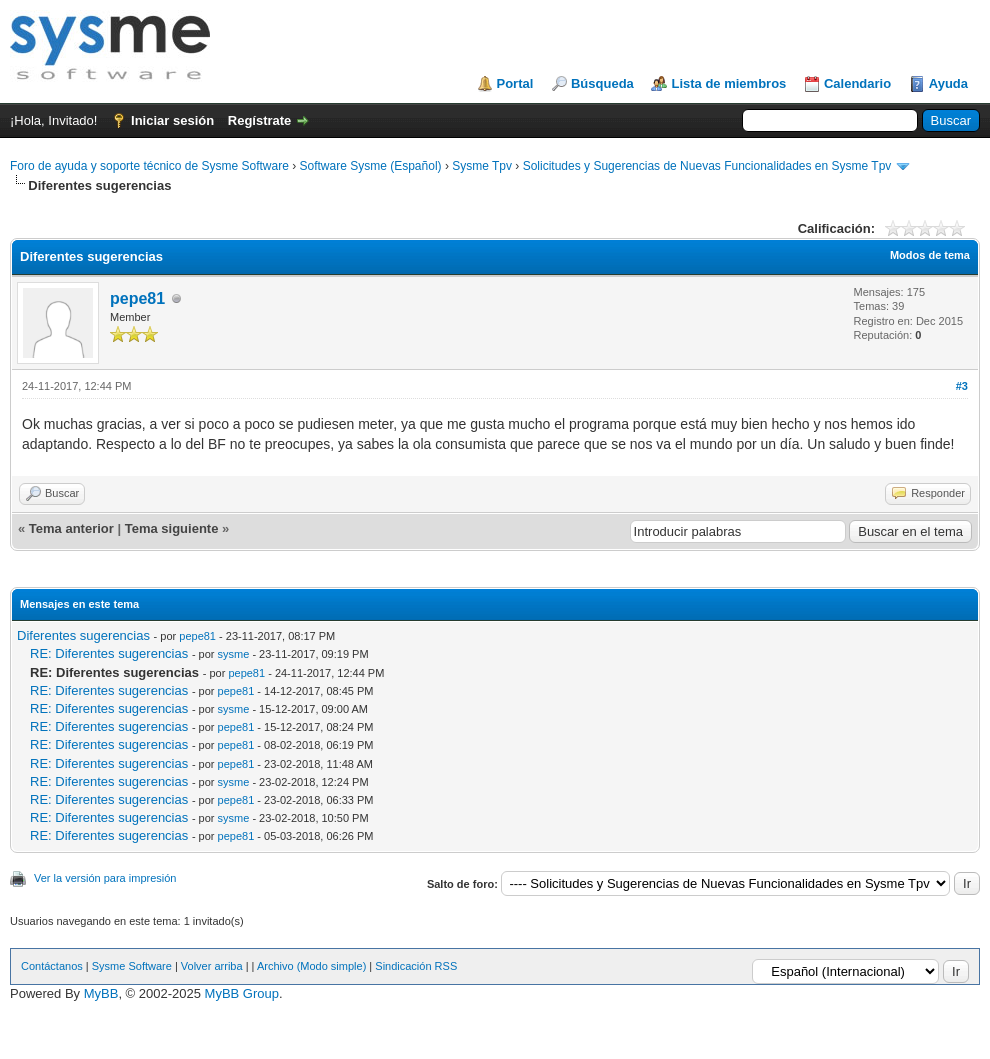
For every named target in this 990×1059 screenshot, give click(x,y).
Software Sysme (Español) (370, 166)
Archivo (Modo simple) (311, 966)
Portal (515, 83)
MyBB (101, 993)
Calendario (857, 83)
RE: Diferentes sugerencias (109, 653)
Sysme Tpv (482, 166)
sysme (234, 654)
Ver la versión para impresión (105, 878)
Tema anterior (71, 528)
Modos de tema (930, 255)
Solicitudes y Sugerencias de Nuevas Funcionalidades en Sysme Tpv (707, 166)
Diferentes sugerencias (83, 635)
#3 (962, 386)
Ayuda (948, 83)
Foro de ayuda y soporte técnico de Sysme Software (149, 166)
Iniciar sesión (172, 120)
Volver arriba (212, 966)
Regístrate (260, 120)
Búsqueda (602, 83)
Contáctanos (52, 966)
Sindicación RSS (416, 966)
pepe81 (137, 298)
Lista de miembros (728, 83)
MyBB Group (242, 993)
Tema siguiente (172, 528)
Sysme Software (132, 966)
